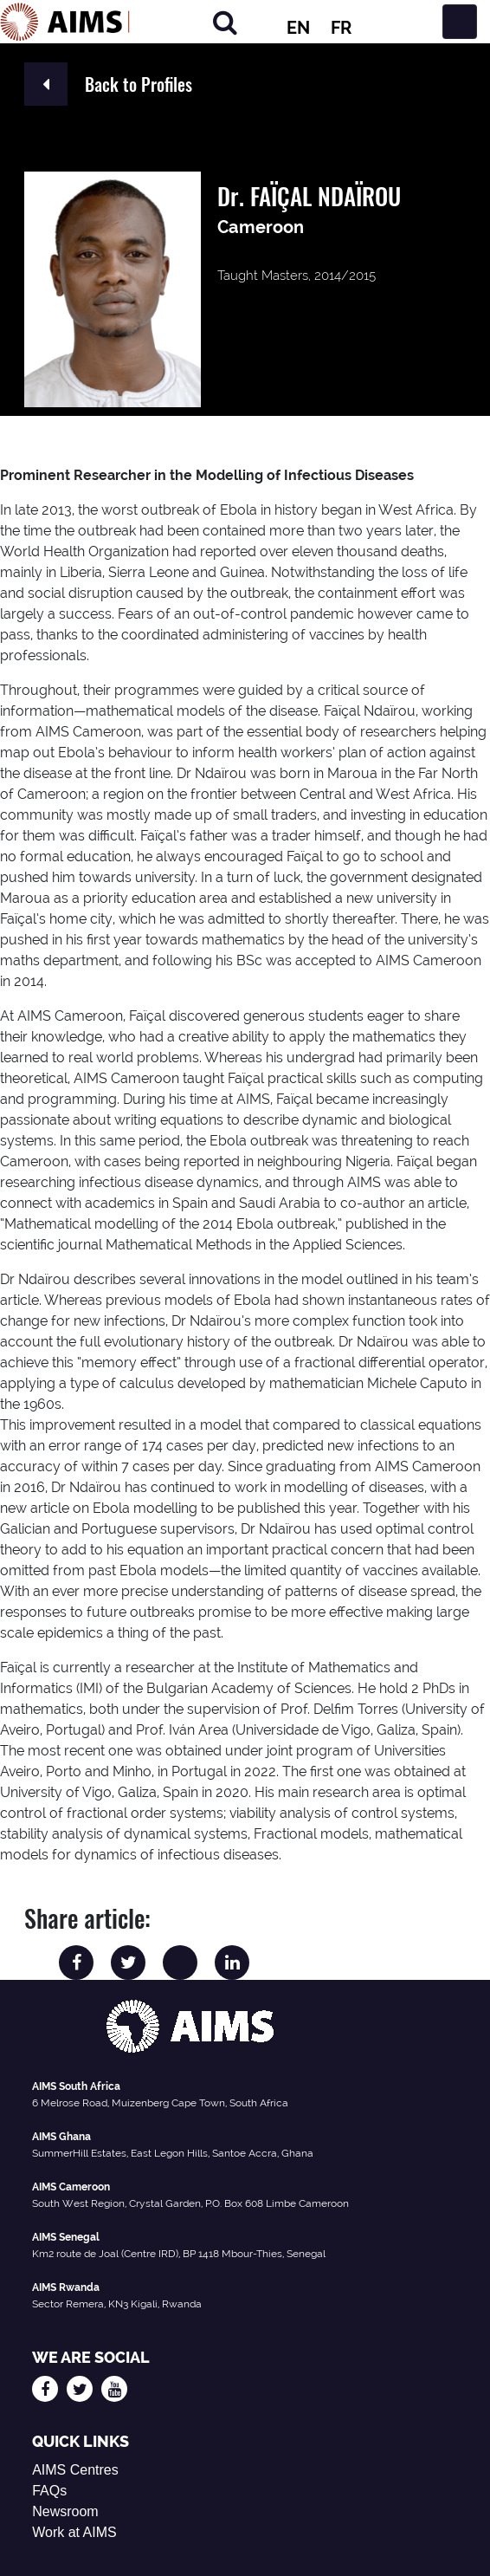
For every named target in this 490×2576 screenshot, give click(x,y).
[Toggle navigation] (459, 21)
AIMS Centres (75, 2469)
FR (341, 27)
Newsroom (65, 2511)
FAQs (49, 2490)
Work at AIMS (74, 2532)
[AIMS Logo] (65, 21)
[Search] (225, 22)
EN (298, 27)
